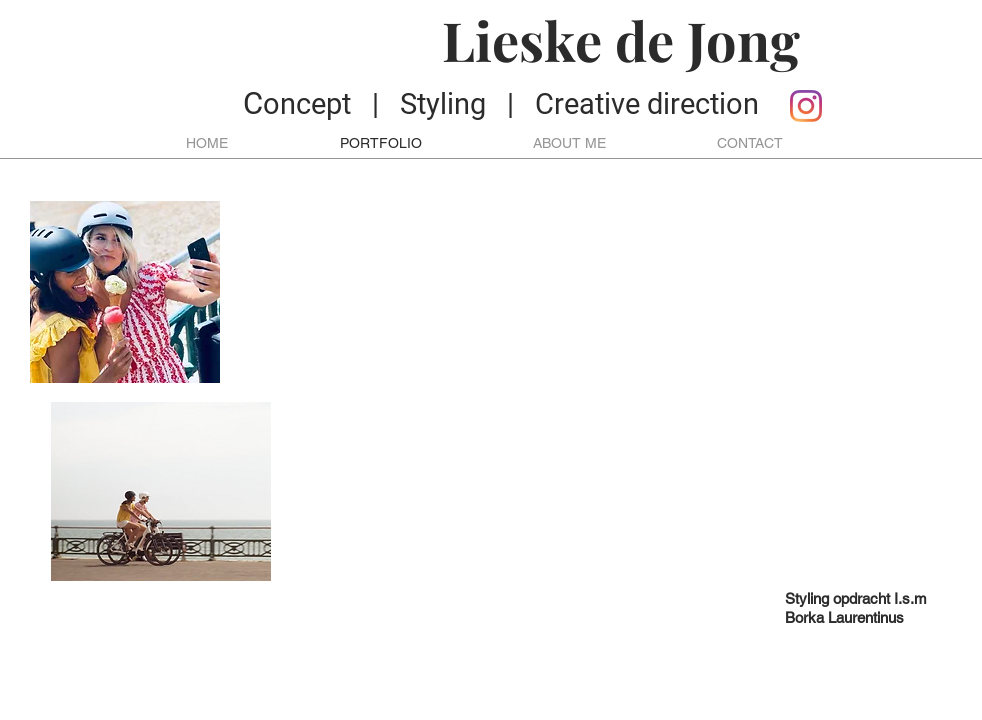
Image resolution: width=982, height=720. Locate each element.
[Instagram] (806, 106)
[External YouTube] (629, 391)
